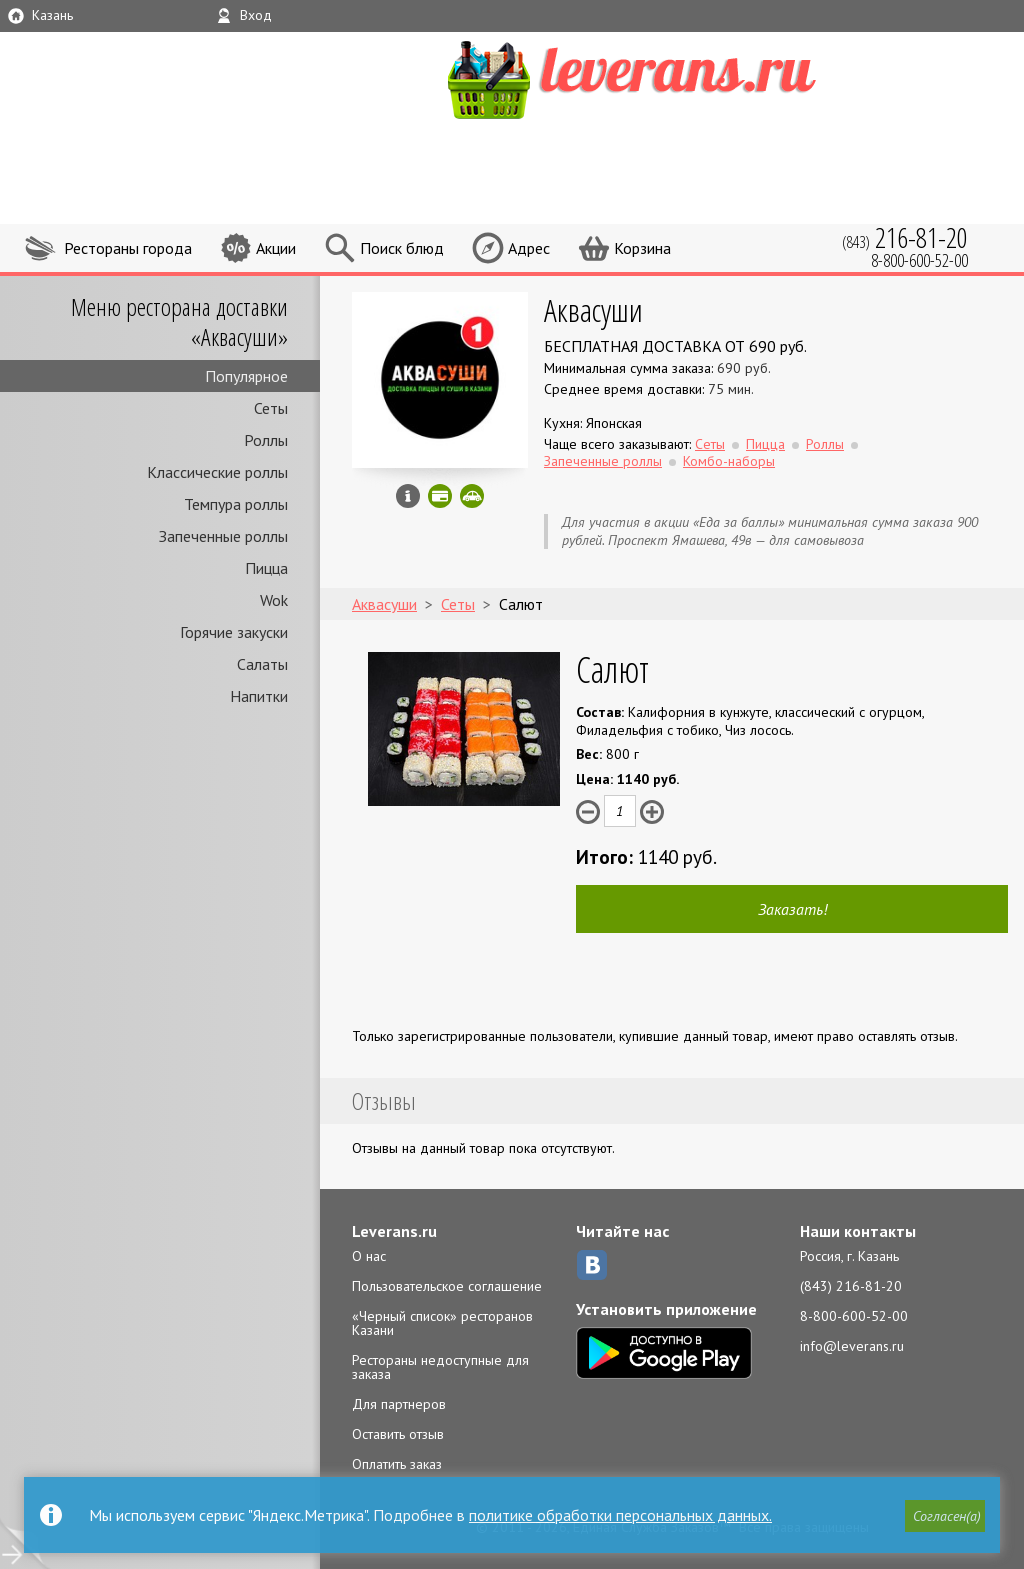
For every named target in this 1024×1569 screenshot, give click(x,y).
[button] (945, 1516)
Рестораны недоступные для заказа (440, 1367)
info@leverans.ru (852, 1346)
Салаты (262, 664)
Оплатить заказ (397, 1464)
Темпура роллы (236, 504)
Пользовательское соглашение (447, 1286)
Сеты (271, 408)
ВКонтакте (592, 1265)
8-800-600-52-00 (854, 1316)
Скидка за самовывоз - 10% (472, 496)
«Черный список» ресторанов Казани (442, 1323)
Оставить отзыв (398, 1434)
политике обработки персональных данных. (620, 1515)
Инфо (408, 496)
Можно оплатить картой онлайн (440, 496)
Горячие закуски (234, 632)
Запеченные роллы (223, 536)
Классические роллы (217, 472)
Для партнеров (399, 1404)
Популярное (246, 376)
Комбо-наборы (729, 461)
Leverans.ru (394, 1231)
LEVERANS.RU (670, 77)
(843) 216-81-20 (851, 1286)
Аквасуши (593, 309)
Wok (274, 600)
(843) (905, 237)
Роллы (266, 440)
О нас (369, 1256)
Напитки (259, 696)
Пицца (266, 568)
